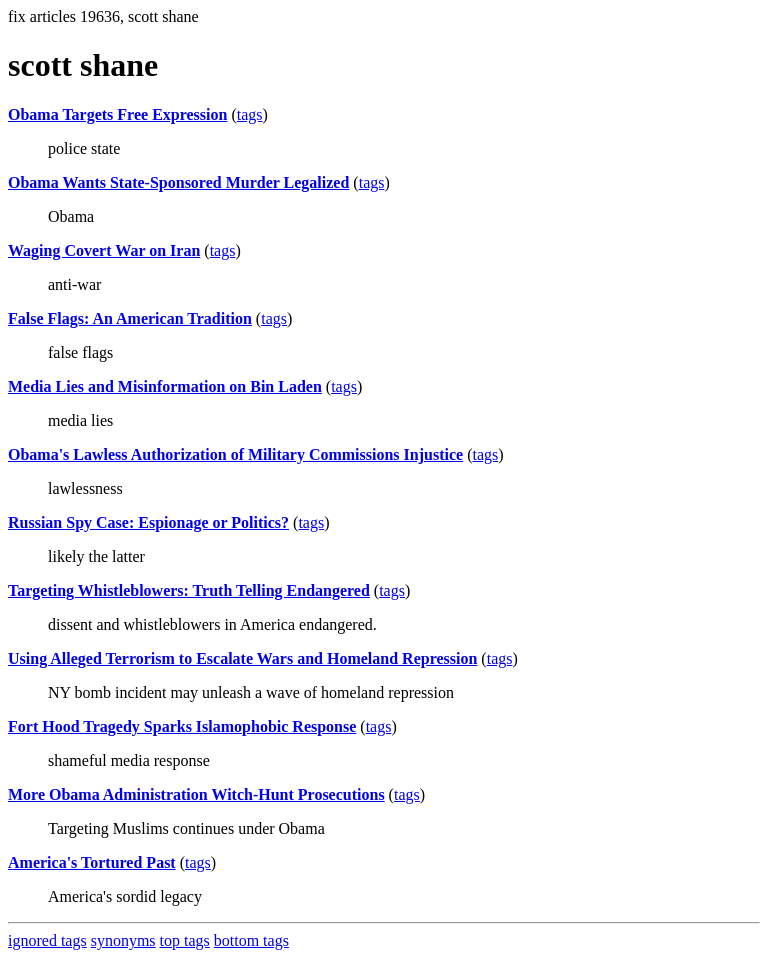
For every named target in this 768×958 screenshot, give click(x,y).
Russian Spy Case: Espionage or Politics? (148, 522)
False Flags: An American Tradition (130, 318)
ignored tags (47, 940)
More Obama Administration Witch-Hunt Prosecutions (196, 794)
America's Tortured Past (92, 862)
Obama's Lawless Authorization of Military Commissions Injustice (235, 454)
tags (250, 114)
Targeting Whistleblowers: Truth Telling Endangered (189, 590)
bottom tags (251, 940)
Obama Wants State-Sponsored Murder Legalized (178, 182)
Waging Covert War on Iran (104, 250)
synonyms (123, 940)
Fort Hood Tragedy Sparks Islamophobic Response (182, 726)
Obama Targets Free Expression (117, 114)
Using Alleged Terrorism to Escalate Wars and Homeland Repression (242, 658)
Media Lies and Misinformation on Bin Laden (165, 386)
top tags (185, 940)
